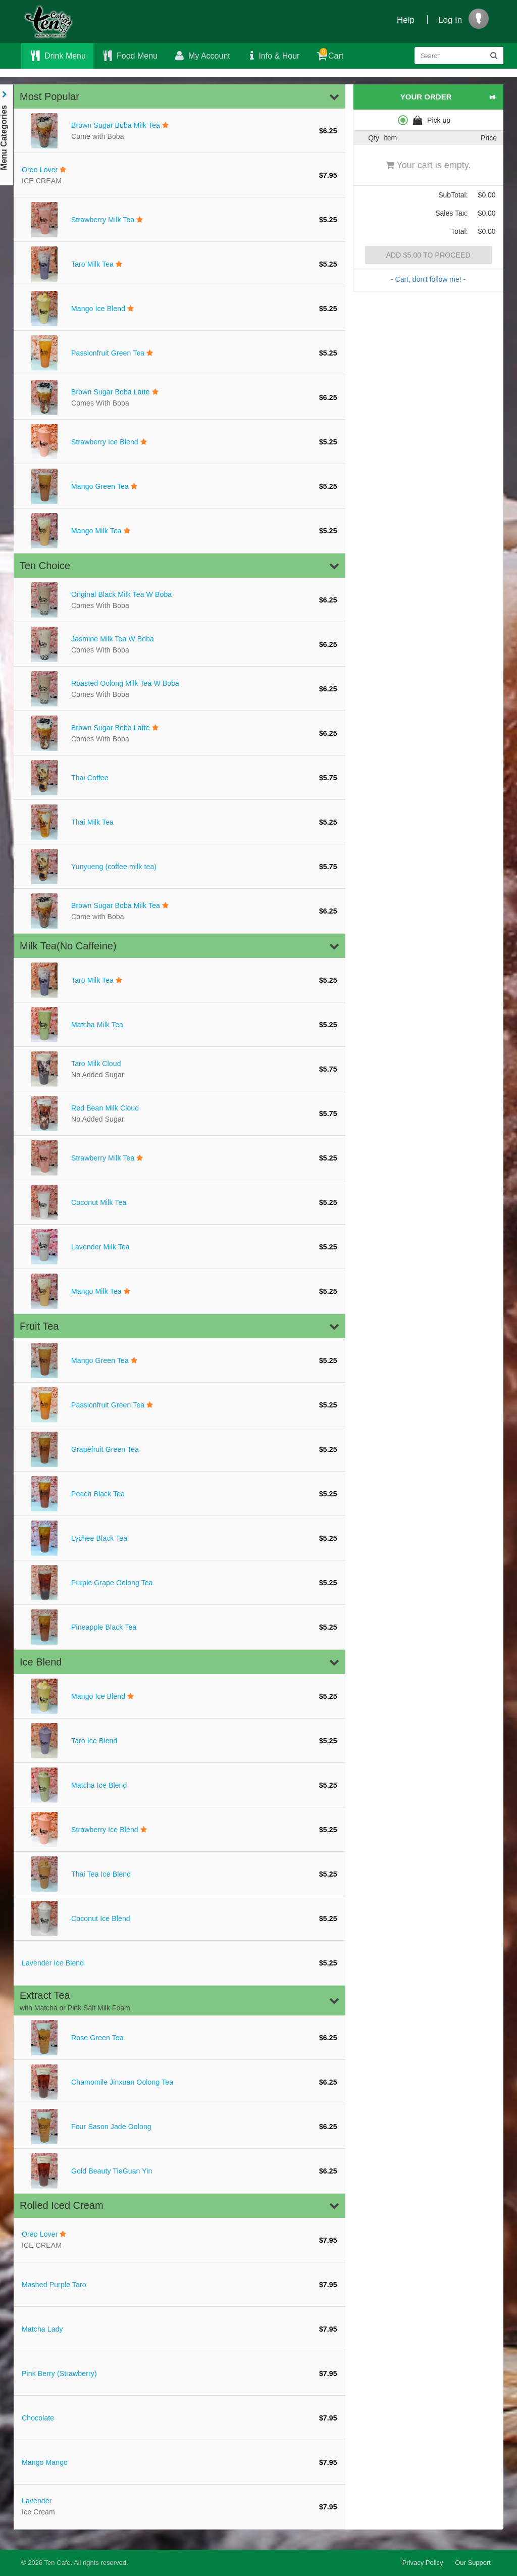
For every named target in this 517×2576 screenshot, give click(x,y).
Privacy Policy (422, 2562)
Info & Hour (272, 56)
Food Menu (129, 56)
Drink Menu (57, 56)
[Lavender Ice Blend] (179, 1963)
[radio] (428, 120)
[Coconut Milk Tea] (179, 1202)
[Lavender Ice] (179, 2507)
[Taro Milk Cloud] (179, 1069)
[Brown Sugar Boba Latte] (179, 397)
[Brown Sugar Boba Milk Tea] (179, 131)
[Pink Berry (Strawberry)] (179, 2373)
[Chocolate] (179, 2418)
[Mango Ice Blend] (179, 308)
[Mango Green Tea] (179, 486)
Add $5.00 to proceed (428, 255)
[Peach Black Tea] (179, 1494)
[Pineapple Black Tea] (179, 1627)
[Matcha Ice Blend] (179, 1785)
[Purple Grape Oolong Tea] (179, 1582)
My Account (201, 56)
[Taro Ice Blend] (179, 1741)
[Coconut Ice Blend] (179, 1918)
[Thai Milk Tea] (179, 822)
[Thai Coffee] (179, 777)
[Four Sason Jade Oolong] (179, 2126)
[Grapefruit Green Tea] (179, 1449)
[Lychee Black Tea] (179, 1538)
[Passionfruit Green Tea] (179, 353)
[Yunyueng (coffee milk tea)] (179, 866)
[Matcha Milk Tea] (179, 1024)
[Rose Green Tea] (179, 2037)
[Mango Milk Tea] (179, 531)
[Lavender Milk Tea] (179, 1247)
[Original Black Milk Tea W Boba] (179, 600)
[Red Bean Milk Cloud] (179, 1113)
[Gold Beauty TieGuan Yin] (179, 2171)
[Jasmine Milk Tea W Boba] (179, 644)
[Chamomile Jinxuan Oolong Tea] (179, 2082)
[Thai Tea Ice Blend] (179, 1874)
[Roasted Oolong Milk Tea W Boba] (179, 689)
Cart (329, 54)
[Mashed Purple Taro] (179, 2284)
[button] (179, 96)
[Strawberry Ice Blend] (179, 442)
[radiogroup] (428, 120)
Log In (450, 20)
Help (406, 20)
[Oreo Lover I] (179, 175)
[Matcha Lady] (179, 2329)
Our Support (473, 2562)
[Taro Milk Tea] (179, 264)
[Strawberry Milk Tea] (179, 219)
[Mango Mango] (179, 2462)
